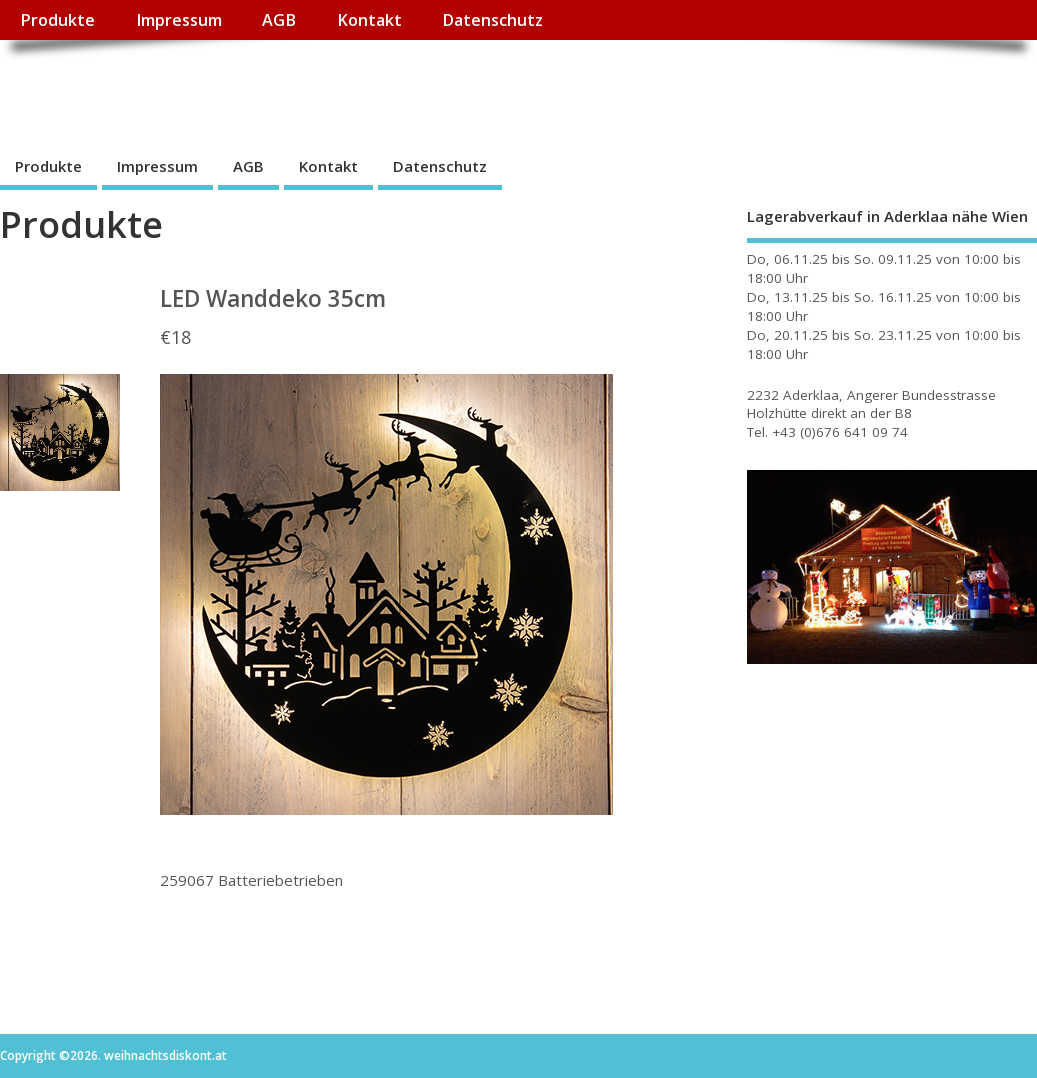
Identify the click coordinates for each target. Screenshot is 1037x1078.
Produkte (57, 20)
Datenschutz (492, 20)
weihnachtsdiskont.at (178, 85)
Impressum (179, 20)
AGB (279, 20)
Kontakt (369, 20)
